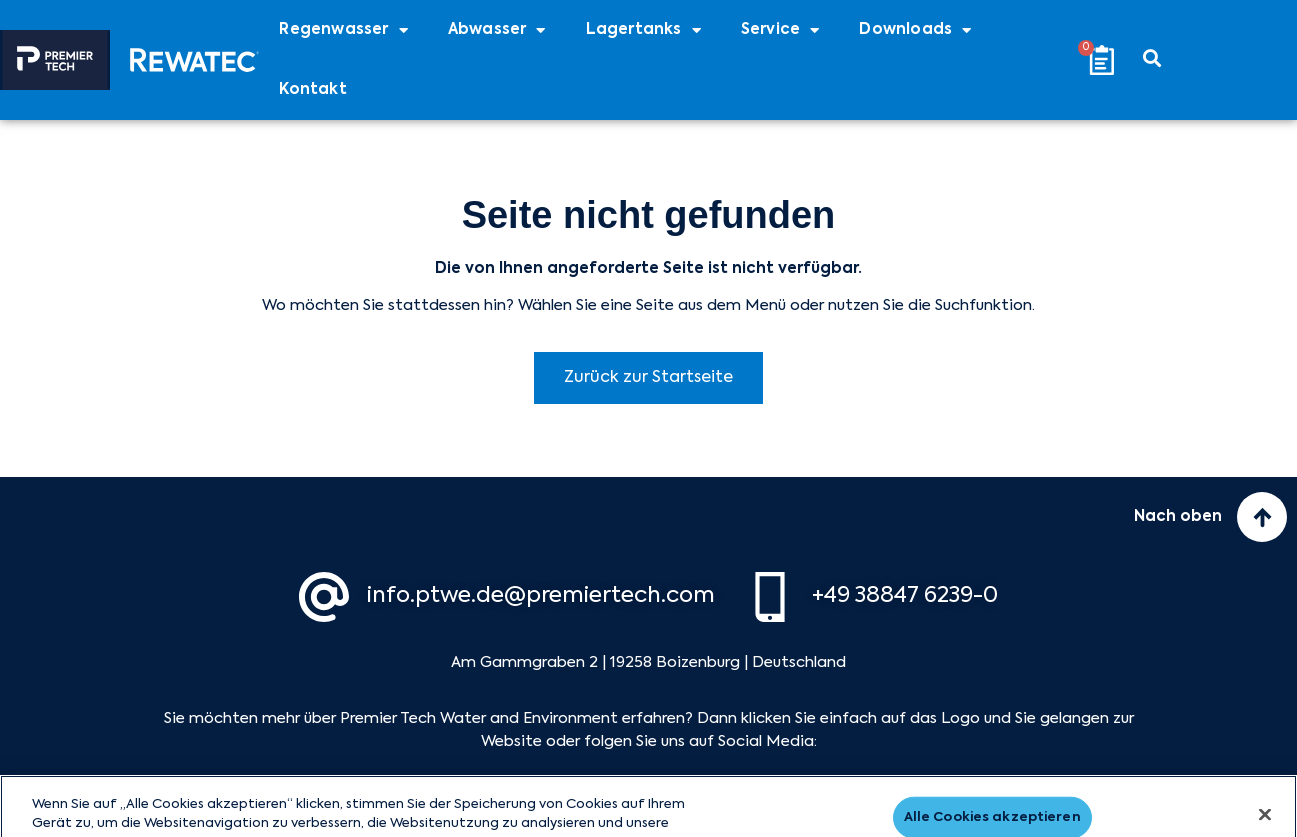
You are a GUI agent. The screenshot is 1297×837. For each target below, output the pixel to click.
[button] (1152, 57)
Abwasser (497, 30)
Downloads (915, 30)
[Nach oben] (1262, 517)
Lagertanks (643, 30)
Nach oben (1178, 516)
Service (780, 30)
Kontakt (312, 89)
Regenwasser (343, 30)
